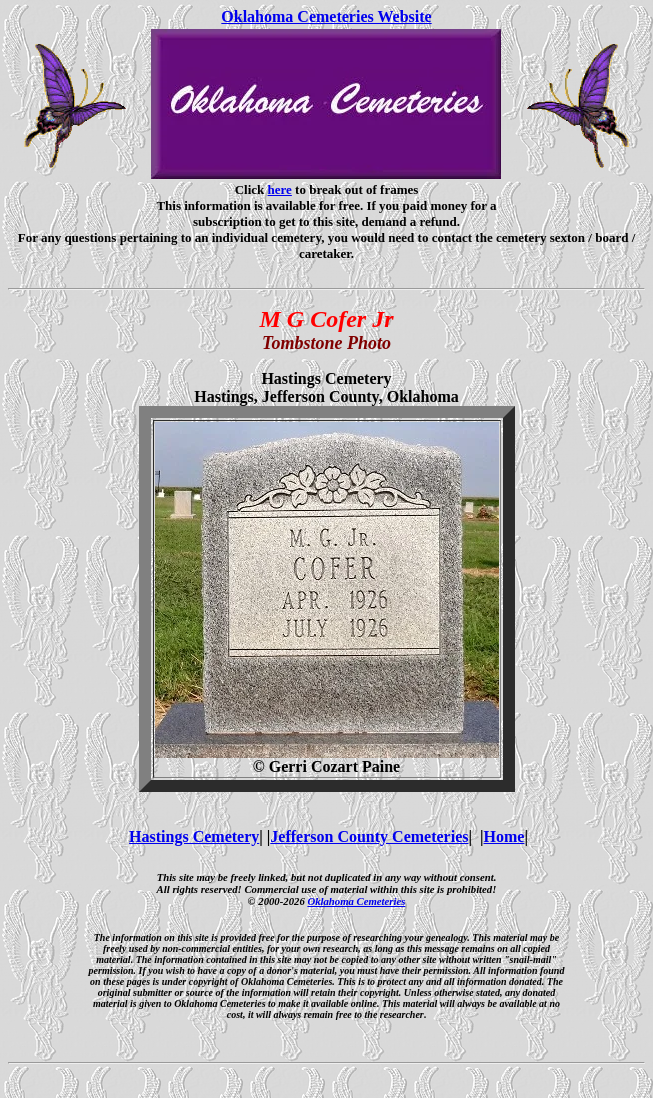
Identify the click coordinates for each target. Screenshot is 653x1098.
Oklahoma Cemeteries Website (326, 16)
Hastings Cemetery (194, 836)
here (280, 189)
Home (504, 836)
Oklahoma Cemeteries (356, 901)
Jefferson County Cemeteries (369, 836)
